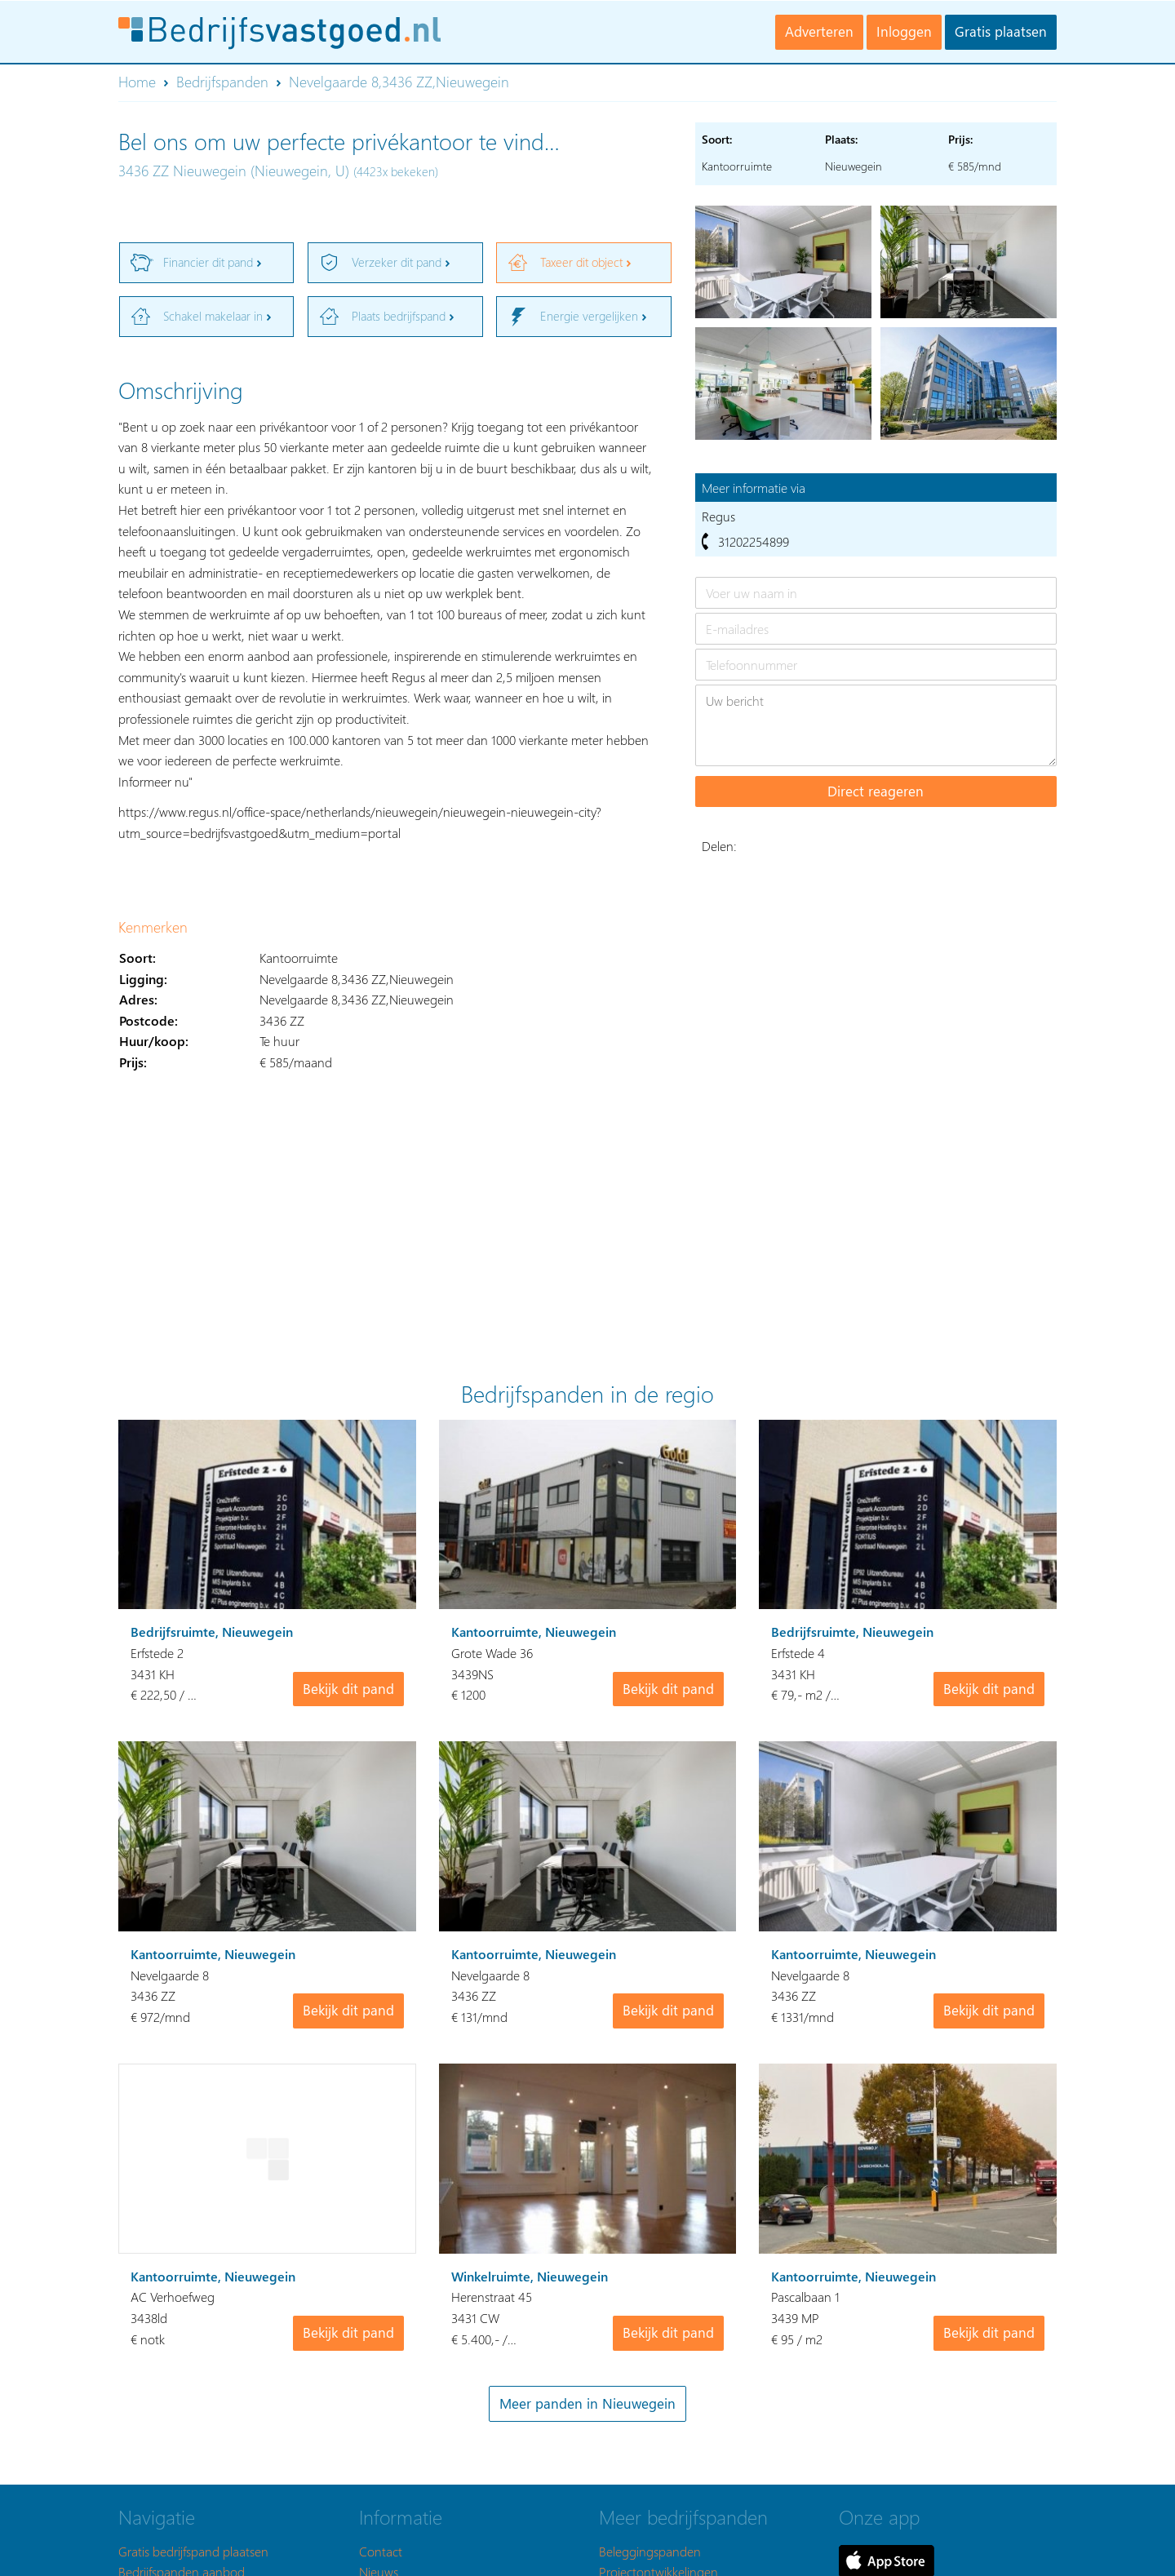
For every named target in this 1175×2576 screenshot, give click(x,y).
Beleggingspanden (650, 2551)
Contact (380, 2551)
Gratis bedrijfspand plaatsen (193, 2551)
